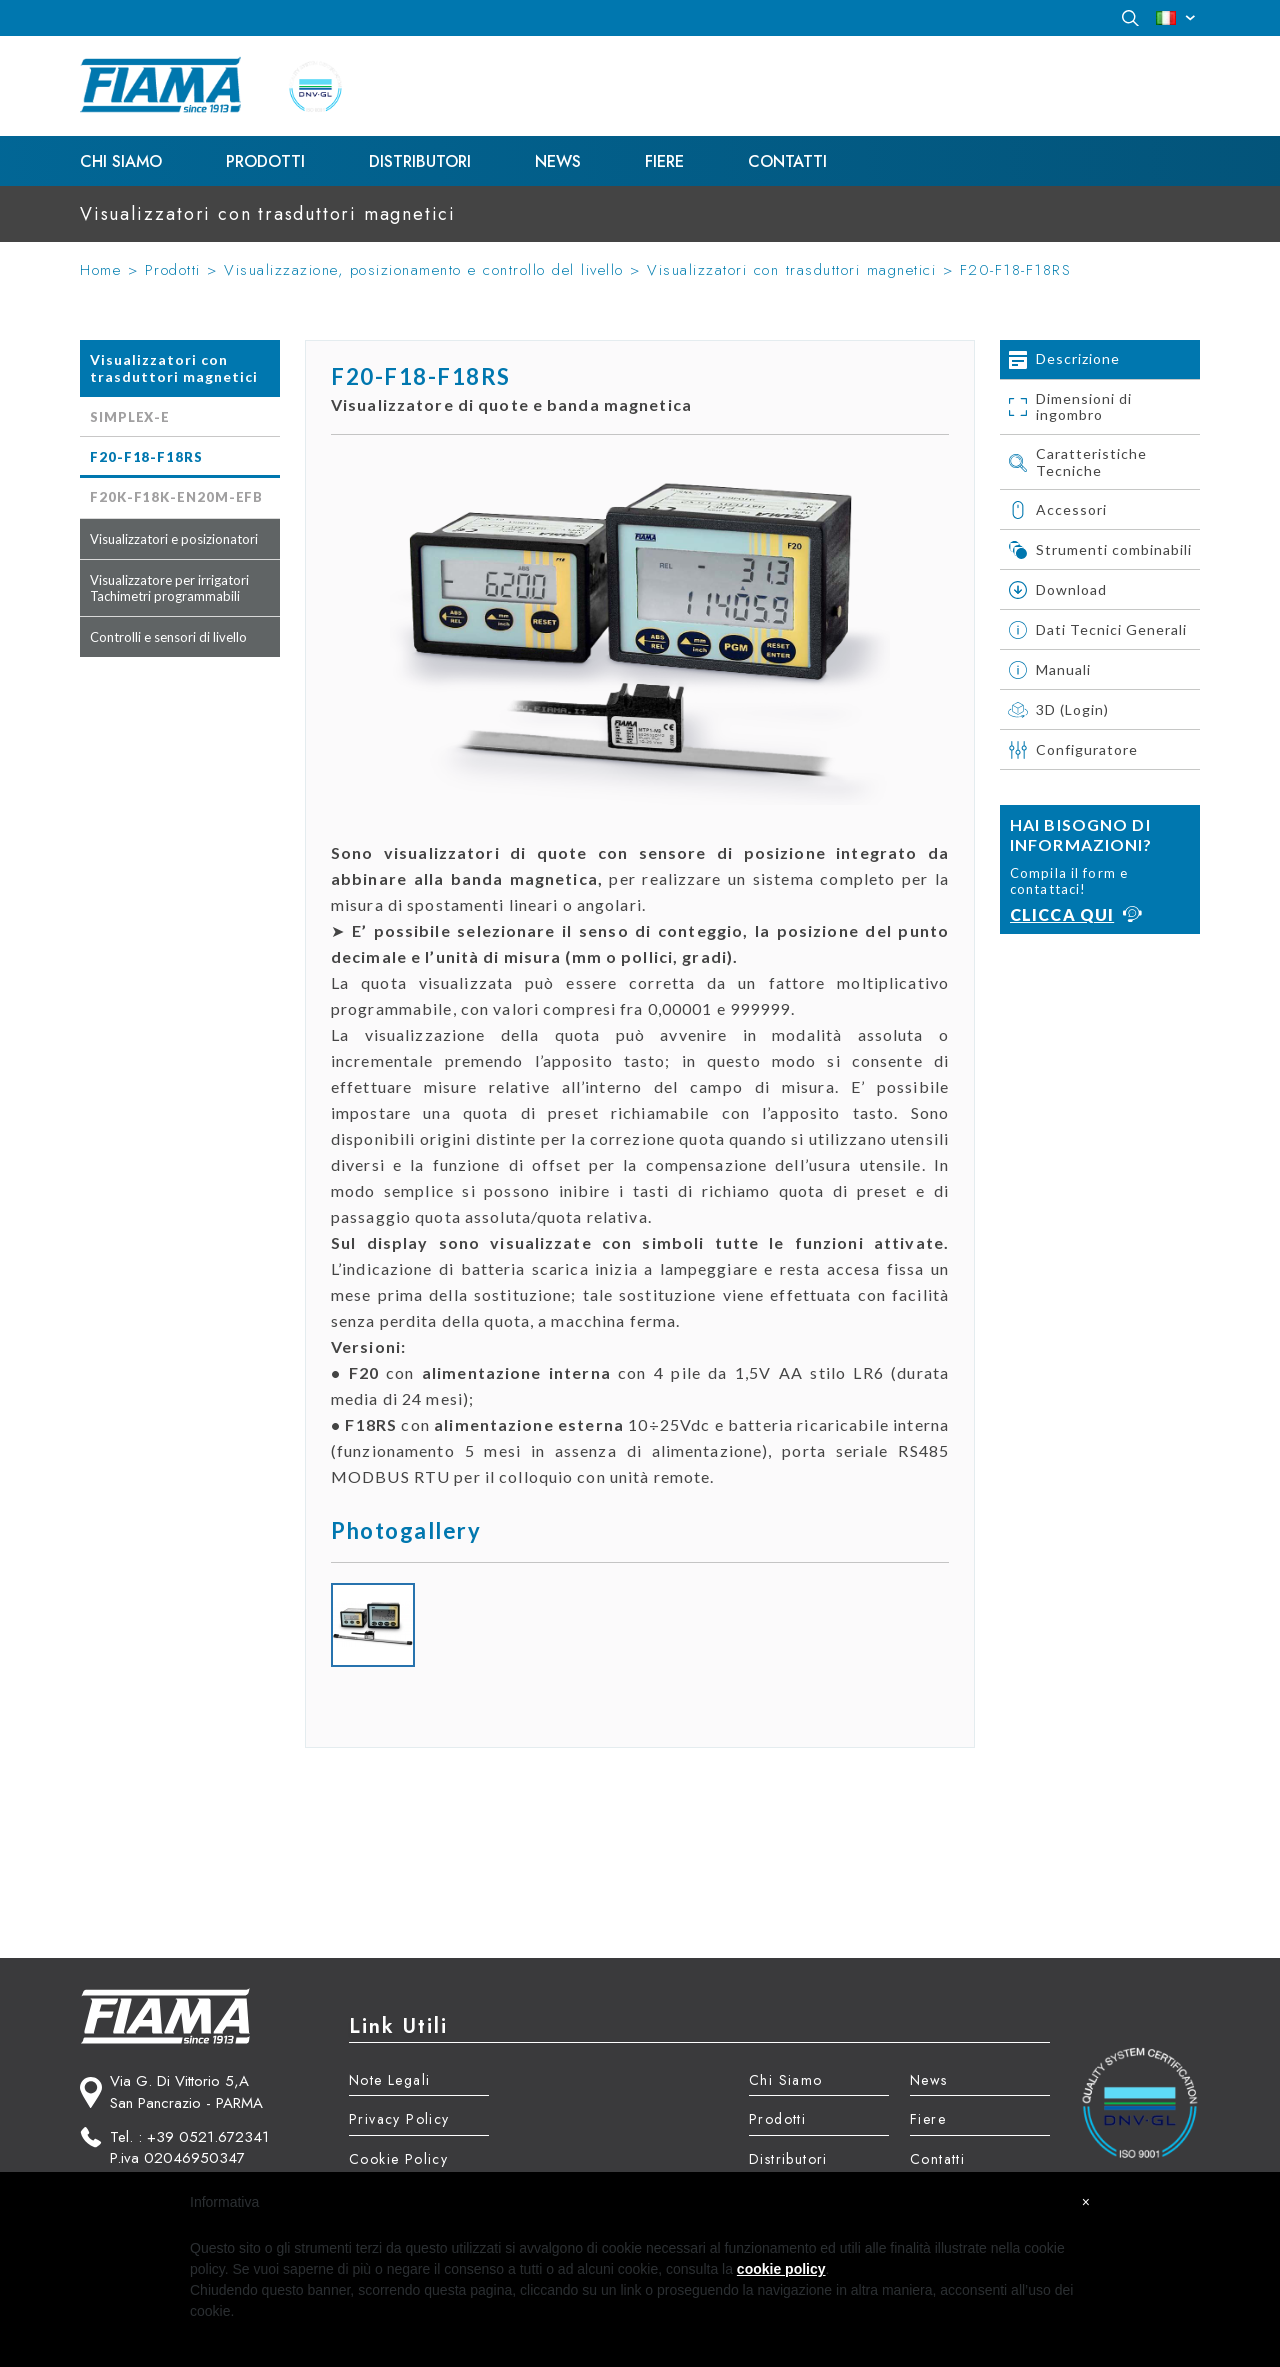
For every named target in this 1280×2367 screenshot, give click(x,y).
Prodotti (265, 161)
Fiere (664, 161)
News (558, 161)
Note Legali (389, 2080)
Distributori (420, 161)
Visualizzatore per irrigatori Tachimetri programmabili (169, 588)
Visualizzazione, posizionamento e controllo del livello (424, 270)
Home (100, 270)
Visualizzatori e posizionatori (174, 539)
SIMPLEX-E (130, 417)
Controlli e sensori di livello (168, 637)
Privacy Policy (399, 2119)
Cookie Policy (398, 2159)
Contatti (787, 161)
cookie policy (781, 2269)
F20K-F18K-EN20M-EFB (176, 497)
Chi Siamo (121, 161)
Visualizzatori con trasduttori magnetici (791, 270)
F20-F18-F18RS (1016, 270)
